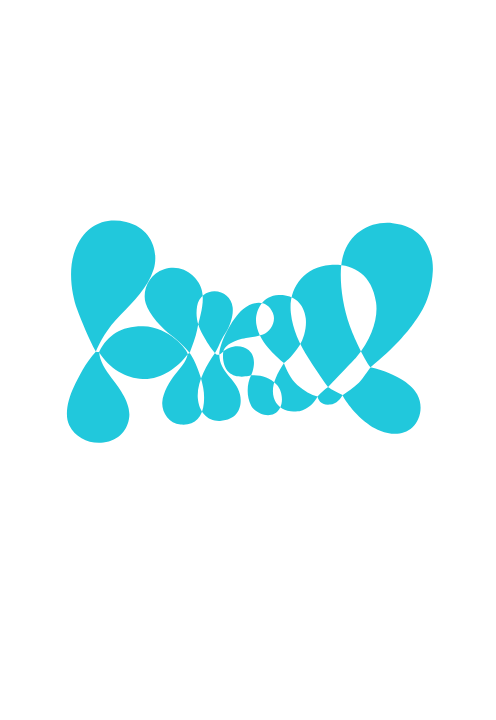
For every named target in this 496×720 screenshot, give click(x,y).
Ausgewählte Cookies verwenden (248, 536)
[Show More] (429, 361)
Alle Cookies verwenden (247, 623)
